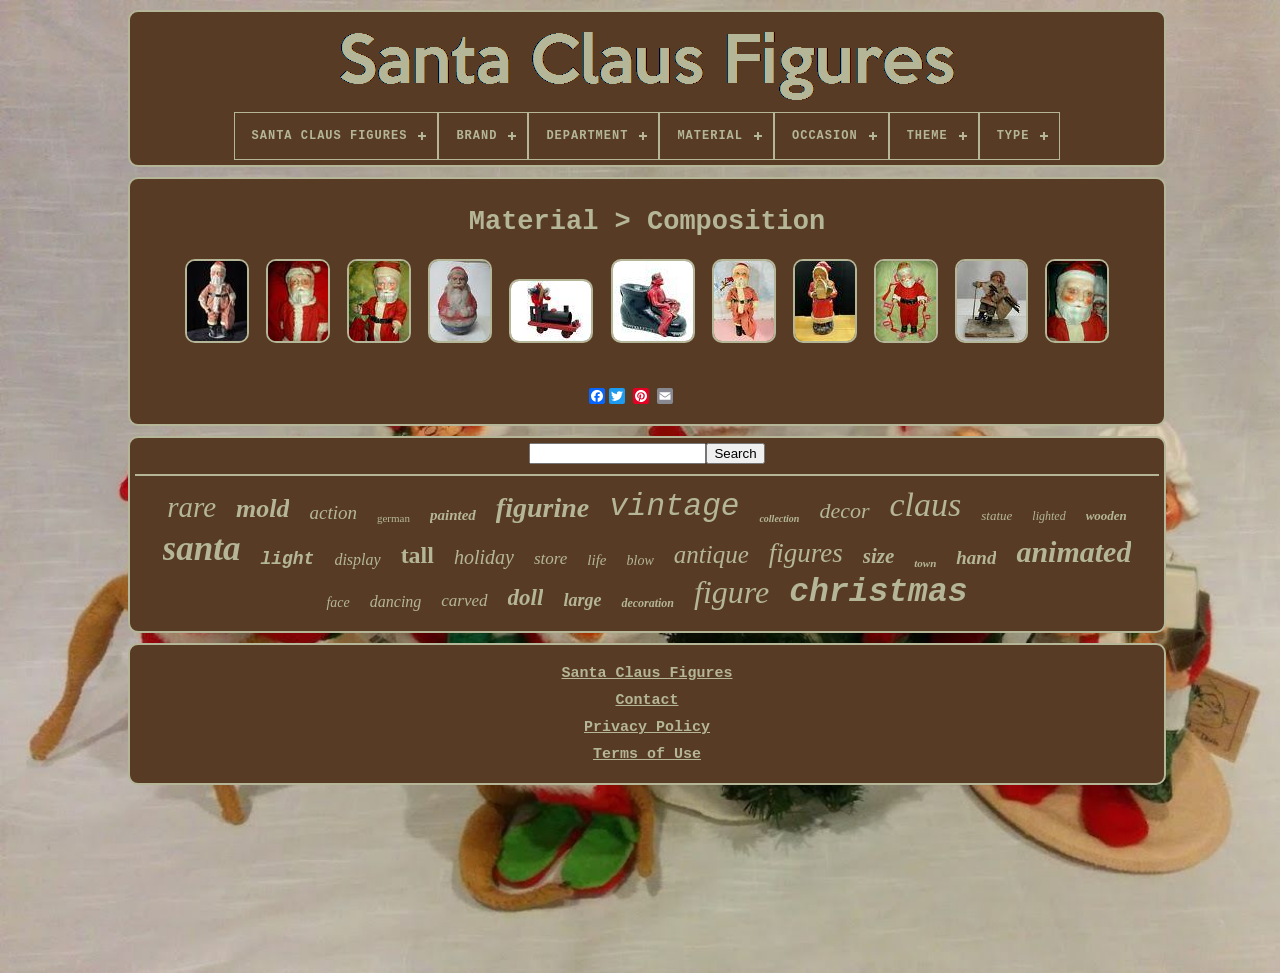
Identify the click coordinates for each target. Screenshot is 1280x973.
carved (464, 600)
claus (926, 504)
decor (844, 510)
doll (526, 597)
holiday (484, 557)
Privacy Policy (647, 727)
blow (640, 560)
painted (453, 515)
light (287, 559)
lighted (1048, 516)
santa (202, 548)
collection (779, 518)
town (925, 563)
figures (806, 553)
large (582, 600)
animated (1073, 551)
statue (996, 515)
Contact (646, 700)
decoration (647, 603)
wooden (1106, 515)
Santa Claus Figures (646, 673)
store (550, 558)
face (337, 602)
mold (262, 508)
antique (711, 554)
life (596, 560)
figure (731, 592)
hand (976, 557)
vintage (674, 506)
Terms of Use (647, 754)
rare (191, 507)
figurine (542, 507)
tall (417, 555)
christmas (878, 592)
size (879, 556)
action (333, 512)
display (357, 559)
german (393, 518)
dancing (396, 601)
